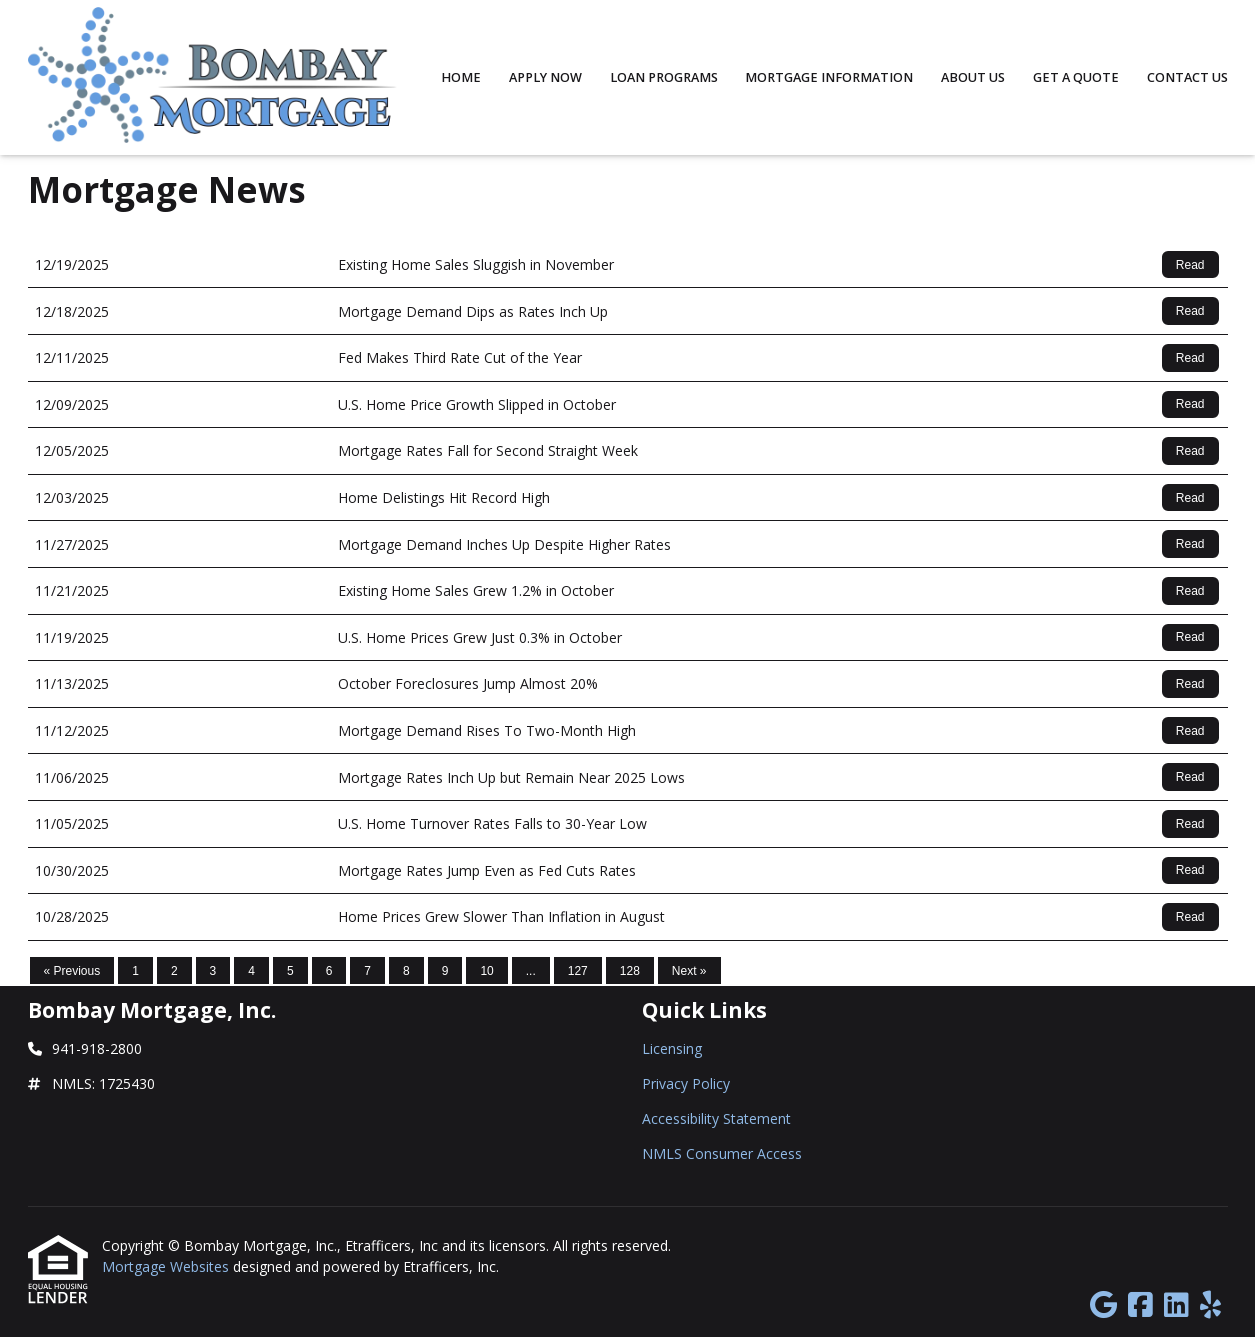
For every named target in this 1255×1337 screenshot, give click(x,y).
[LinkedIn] (1176, 1305)
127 (578, 971)
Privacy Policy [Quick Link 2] (686, 1083)
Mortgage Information (829, 77)
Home (461, 77)
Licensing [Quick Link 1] (672, 1048)
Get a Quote (1076, 77)
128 (630, 971)
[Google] (1103, 1305)
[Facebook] (1140, 1305)
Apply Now (545, 77)
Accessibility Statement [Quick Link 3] (716, 1118)
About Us (973, 77)
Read (1190, 265)
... (531, 971)
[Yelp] (1210, 1305)
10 (486, 971)
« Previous (72, 971)
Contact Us (1187, 77)
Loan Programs (664, 77)
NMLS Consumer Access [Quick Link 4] (722, 1153)
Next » (689, 971)
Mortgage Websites (167, 1266)
